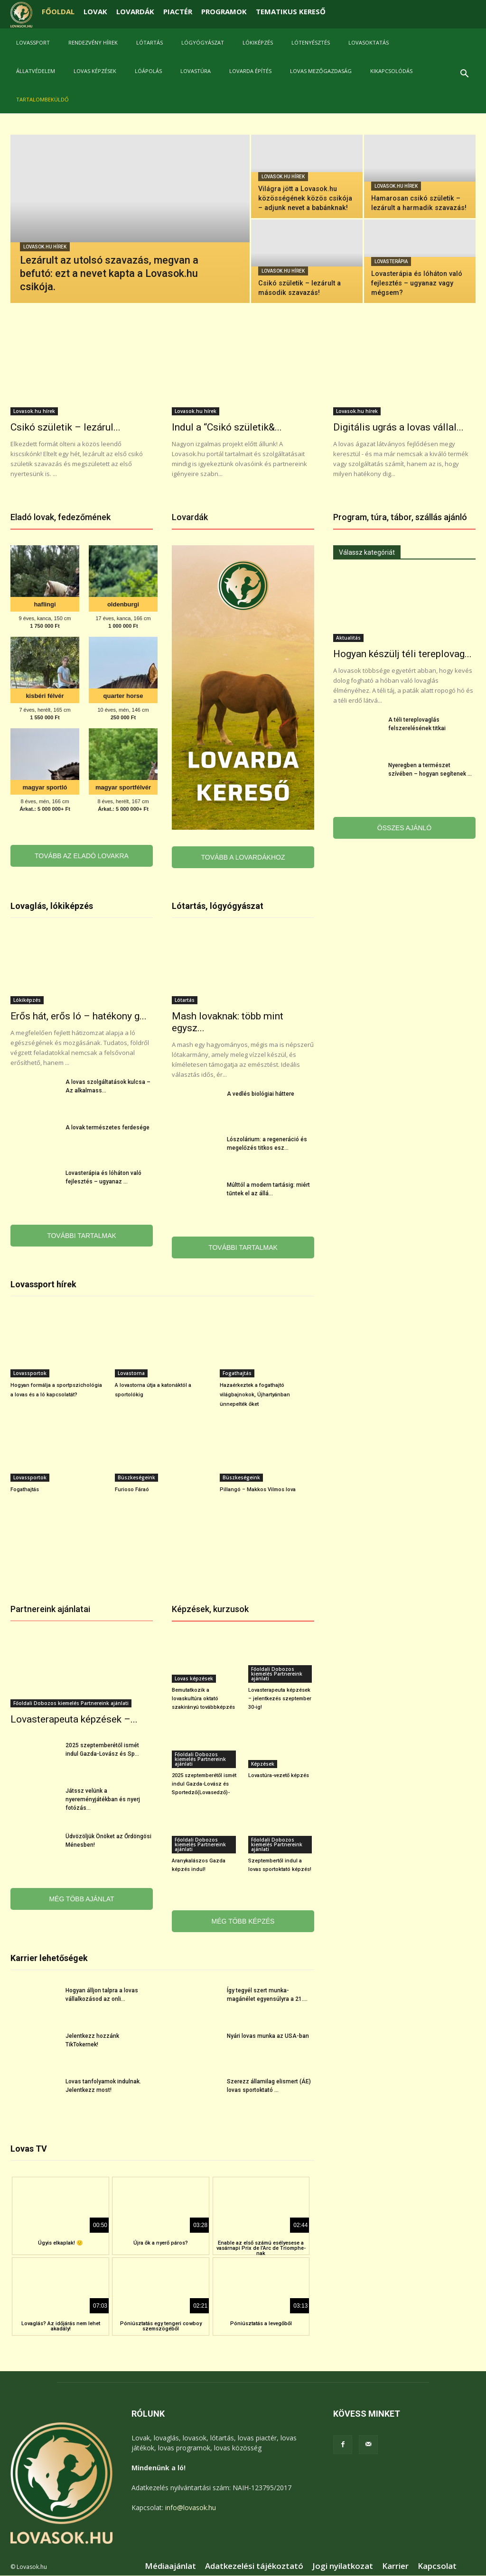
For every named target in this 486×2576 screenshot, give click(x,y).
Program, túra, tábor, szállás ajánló (400, 517)
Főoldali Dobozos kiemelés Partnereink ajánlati (71, 1703)
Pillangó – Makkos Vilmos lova (258, 1489)
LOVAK (95, 11)
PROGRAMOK (224, 11)
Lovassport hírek (43, 1284)
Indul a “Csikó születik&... (227, 427)
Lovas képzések (95, 70)
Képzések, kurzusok (210, 1609)
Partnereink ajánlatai (50, 1609)
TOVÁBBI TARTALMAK (81, 1235)
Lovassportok (30, 1373)
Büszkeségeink (136, 1477)
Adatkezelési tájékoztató (254, 2566)
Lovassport (33, 42)
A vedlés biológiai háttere (260, 1094)
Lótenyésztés (310, 42)
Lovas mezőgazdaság (321, 70)
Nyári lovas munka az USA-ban (268, 2036)
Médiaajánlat (170, 2566)
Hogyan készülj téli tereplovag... (402, 654)
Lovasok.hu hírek (44, 246)
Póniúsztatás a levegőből (261, 2323)
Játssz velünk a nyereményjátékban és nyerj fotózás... (102, 1799)
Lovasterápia (391, 261)
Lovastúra (195, 70)
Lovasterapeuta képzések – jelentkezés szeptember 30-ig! (279, 1698)
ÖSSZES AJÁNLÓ (404, 828)
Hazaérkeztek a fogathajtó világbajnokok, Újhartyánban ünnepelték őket (255, 1394)
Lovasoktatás (368, 42)
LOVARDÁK (135, 11)
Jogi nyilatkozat (342, 2566)
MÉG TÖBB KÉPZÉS (243, 1921)
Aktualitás (348, 637)
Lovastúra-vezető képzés (278, 1775)
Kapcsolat (437, 2566)
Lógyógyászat (202, 42)
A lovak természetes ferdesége (107, 1127)
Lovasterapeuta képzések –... (74, 1719)
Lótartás (149, 42)
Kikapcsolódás (391, 70)
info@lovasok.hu (190, 2507)
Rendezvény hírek (93, 42)
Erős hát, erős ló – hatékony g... (78, 1016)
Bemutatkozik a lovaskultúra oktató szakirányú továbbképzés (203, 1698)
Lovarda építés (250, 70)
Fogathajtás (237, 1373)
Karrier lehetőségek (49, 1958)
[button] (464, 74)
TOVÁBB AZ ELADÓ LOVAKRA (82, 856)
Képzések (262, 1763)
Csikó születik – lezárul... (65, 427)
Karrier (395, 2566)
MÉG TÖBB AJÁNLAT (81, 1899)
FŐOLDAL (58, 11)
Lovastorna (131, 1373)
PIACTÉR (177, 11)
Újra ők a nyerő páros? (160, 2243)
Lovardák (190, 517)
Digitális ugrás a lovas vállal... (398, 427)
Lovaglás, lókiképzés (51, 906)
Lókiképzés (258, 42)
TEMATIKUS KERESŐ (291, 11)
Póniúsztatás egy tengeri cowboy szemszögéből (161, 2326)
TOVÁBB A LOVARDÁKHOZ (243, 857)
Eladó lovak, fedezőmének (60, 517)
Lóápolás (148, 70)
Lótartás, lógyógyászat (217, 906)
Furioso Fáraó (132, 1489)
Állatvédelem (35, 70)
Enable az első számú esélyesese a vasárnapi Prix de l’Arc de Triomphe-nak (261, 2248)
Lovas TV (28, 2149)
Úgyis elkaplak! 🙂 (60, 2243)
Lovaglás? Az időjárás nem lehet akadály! (60, 2326)
